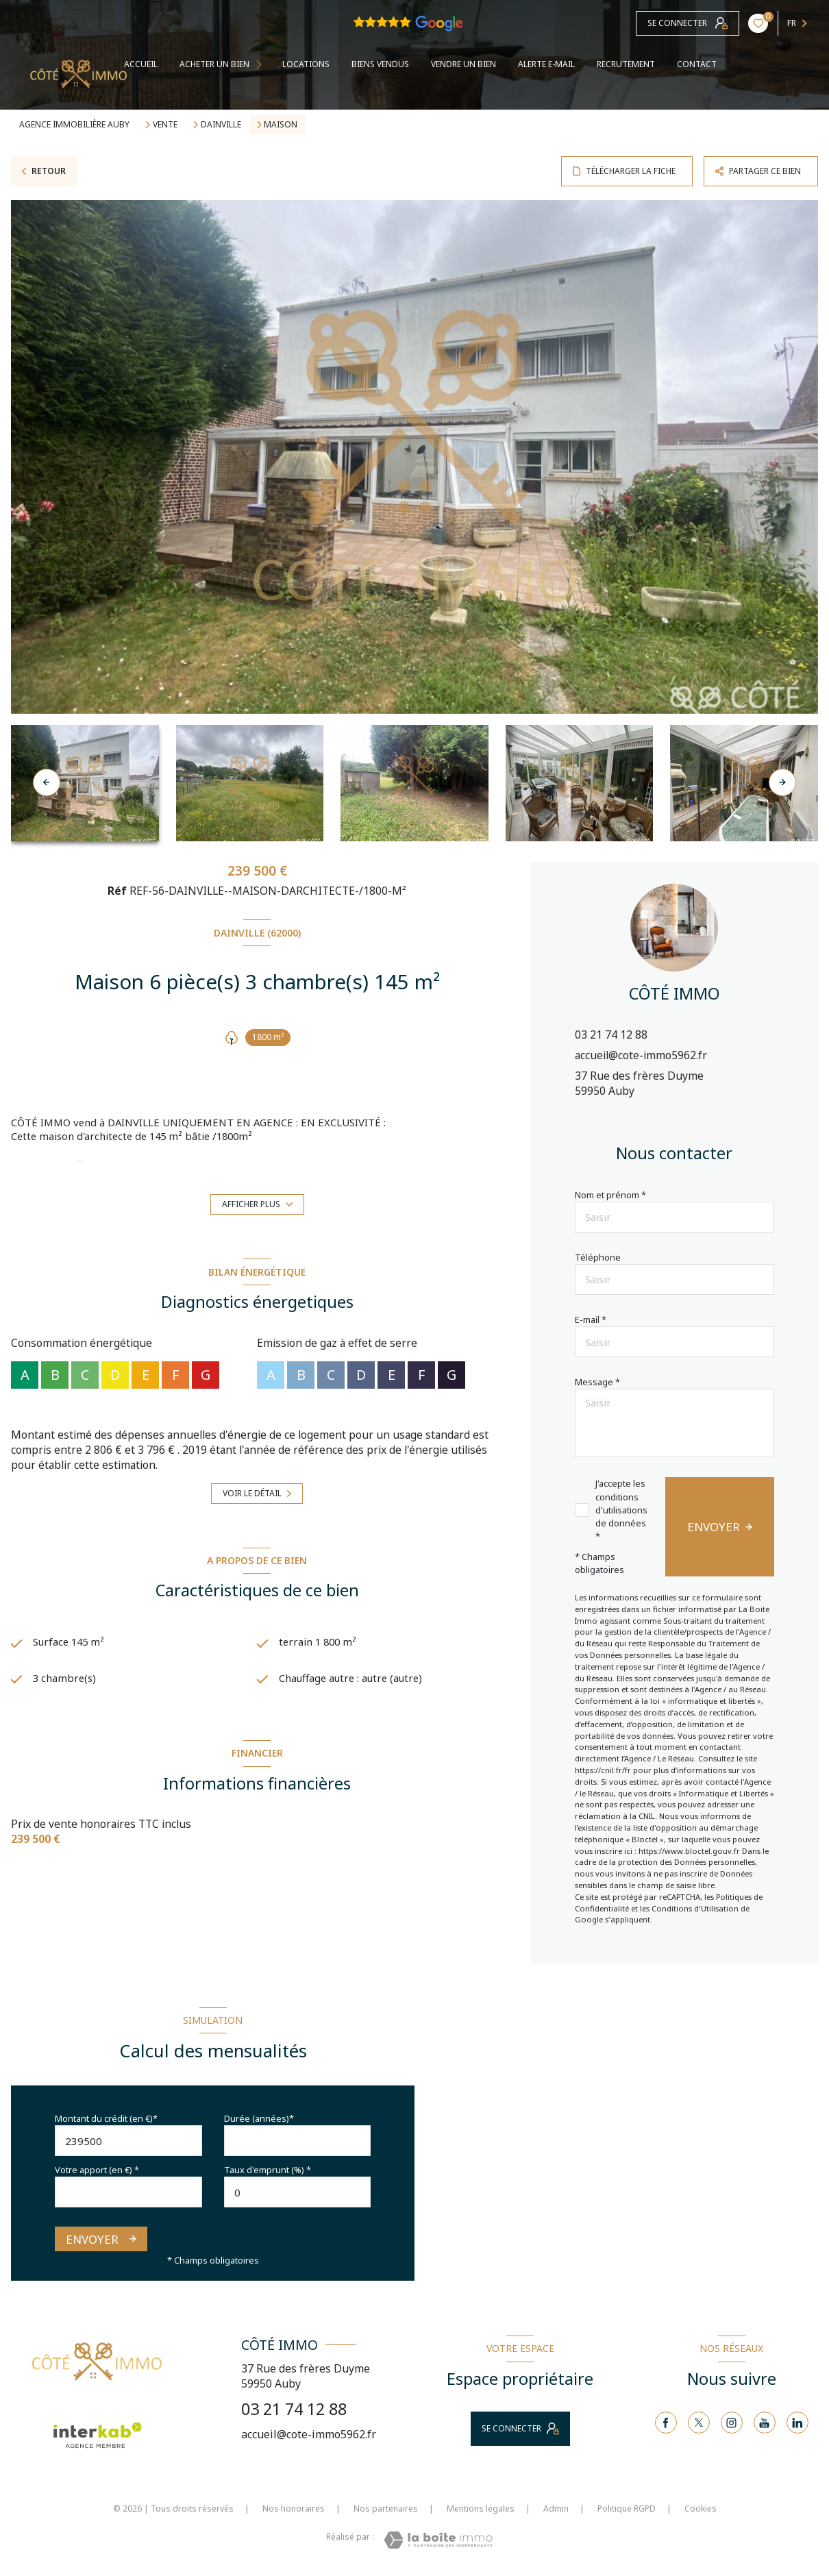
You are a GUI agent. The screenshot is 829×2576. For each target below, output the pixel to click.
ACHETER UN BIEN (214, 64)
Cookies (700, 2509)
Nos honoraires (293, 2508)
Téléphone (598, 1257)
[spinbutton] (297, 2192)
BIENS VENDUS (380, 64)
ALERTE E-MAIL (546, 64)
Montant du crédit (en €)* (106, 2118)
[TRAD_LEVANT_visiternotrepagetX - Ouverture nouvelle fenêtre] (699, 2422)
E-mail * (590, 1319)
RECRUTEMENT (626, 64)
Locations (306, 64)
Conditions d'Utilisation (695, 1908)
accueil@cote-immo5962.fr (641, 1055)
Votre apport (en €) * (97, 2170)
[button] (782, 782)
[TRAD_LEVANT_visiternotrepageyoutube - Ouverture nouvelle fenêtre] (765, 2422)
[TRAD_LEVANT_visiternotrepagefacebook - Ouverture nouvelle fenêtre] (666, 2422)
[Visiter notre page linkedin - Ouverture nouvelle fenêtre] (797, 2422)
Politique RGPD (626, 2508)
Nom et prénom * (610, 1195)
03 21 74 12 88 (611, 1034)
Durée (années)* (259, 2118)
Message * (597, 1382)
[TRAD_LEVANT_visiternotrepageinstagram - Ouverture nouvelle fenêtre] (732, 2422)
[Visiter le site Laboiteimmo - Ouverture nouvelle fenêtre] (438, 2540)
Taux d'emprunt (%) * (267, 2170)
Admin (556, 2508)
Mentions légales (481, 2508)
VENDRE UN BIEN (463, 64)
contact (697, 64)
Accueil (141, 64)
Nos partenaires (386, 2508)
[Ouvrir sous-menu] (263, 65)
